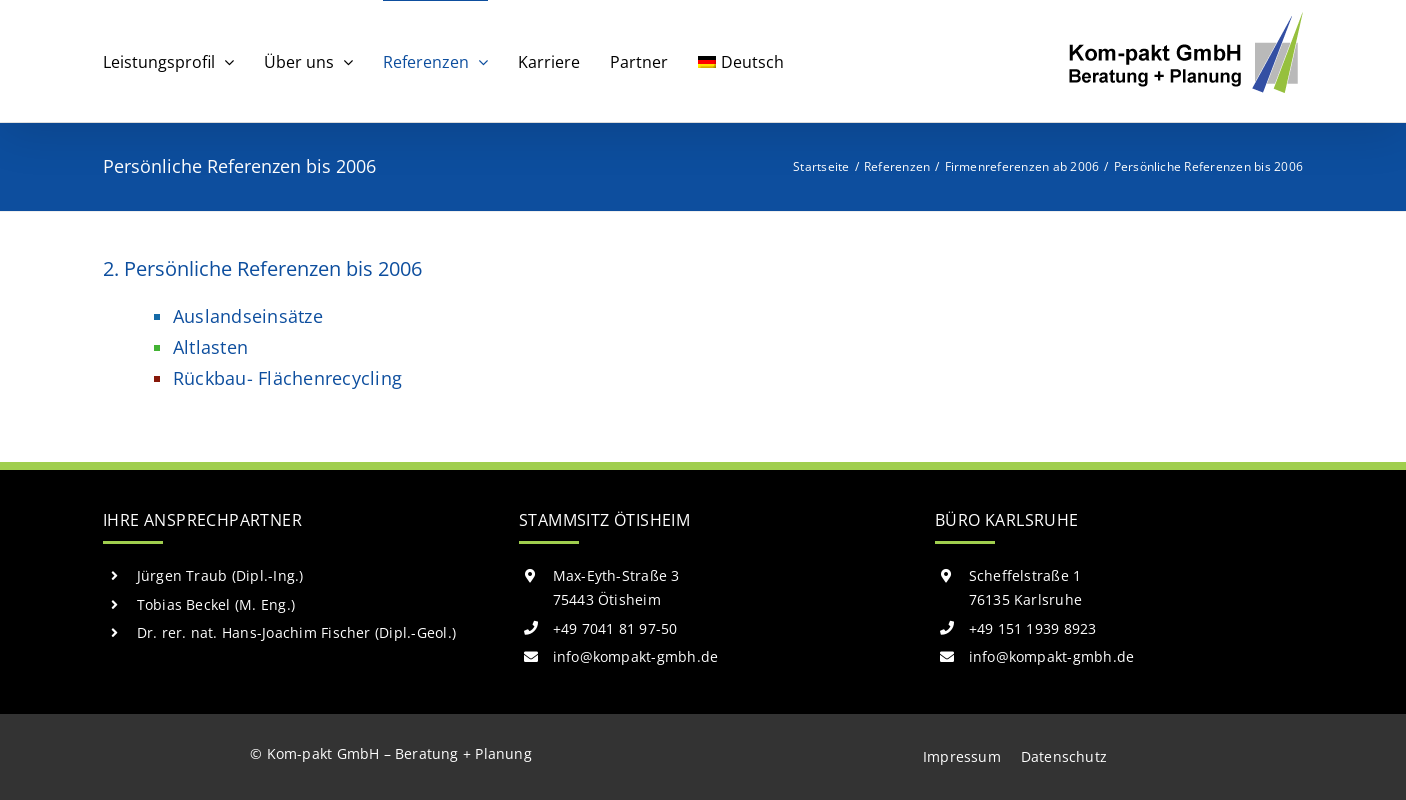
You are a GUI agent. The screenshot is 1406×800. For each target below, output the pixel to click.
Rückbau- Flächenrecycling (287, 378)
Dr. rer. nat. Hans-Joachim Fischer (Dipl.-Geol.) (297, 632)
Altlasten (210, 347)
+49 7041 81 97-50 (615, 628)
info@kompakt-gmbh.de (636, 656)
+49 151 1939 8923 (1033, 628)
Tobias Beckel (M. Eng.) (216, 604)
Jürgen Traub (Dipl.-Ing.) (220, 575)
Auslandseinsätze (248, 316)
